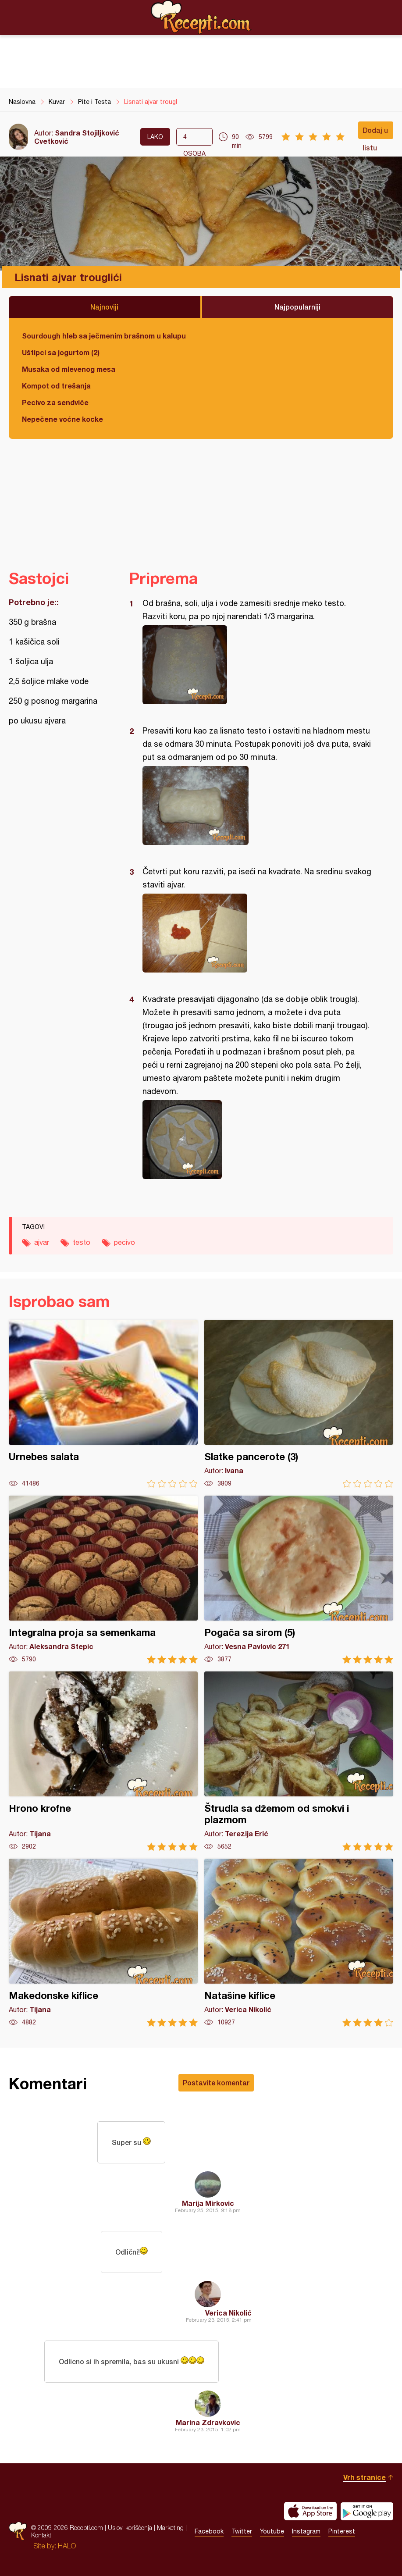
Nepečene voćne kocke (62, 419)
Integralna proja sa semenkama (103, 1580)
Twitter (241, 2531)
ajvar (41, 1242)
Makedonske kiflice (103, 1943)
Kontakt (41, 2535)
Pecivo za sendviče (55, 402)
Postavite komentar (216, 2082)
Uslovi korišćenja (130, 2527)
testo (81, 1242)
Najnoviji (104, 307)
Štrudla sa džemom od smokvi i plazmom (298, 1761)
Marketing (170, 2527)
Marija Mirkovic (208, 2203)
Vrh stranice (364, 2477)
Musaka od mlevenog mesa (68, 369)
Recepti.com (201, 17)
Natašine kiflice (298, 1943)
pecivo (124, 1242)
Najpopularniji (297, 307)
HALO (67, 2546)
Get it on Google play (367, 2511)
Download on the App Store (310, 2511)
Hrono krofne (103, 1761)
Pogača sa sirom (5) (298, 1580)
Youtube (272, 2531)
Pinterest (341, 2531)
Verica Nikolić (228, 2313)
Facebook (209, 2531)
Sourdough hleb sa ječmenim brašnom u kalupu (104, 335)
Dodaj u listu (375, 132)
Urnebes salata (103, 1404)
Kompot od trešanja (56, 385)
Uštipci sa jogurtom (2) (61, 352)
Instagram (306, 2531)
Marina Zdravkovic (208, 2422)
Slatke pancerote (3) (298, 1404)
